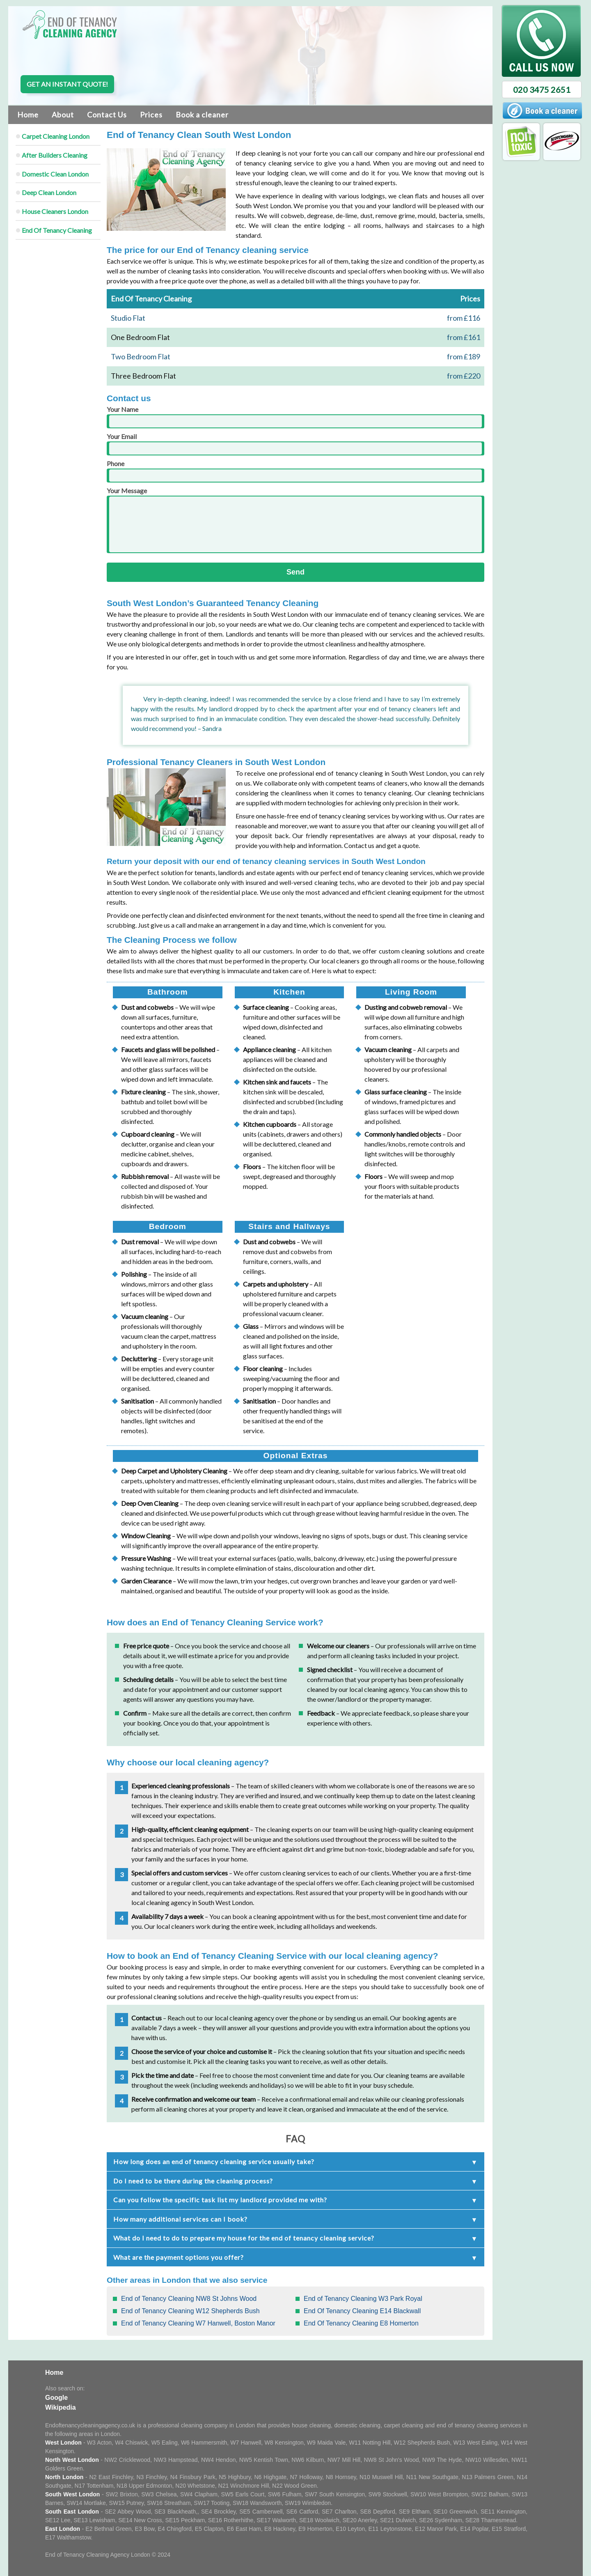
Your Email (295, 443)
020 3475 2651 (541, 89)
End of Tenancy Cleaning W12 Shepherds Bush (190, 2310)
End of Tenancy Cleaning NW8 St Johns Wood (189, 2298)
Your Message (295, 520)
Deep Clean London (49, 192)
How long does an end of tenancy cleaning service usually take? (213, 2161)
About (63, 114)
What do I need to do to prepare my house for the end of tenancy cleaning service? (243, 2238)
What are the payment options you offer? (178, 2257)
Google (56, 2397)
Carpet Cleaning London (55, 136)
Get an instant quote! (67, 84)
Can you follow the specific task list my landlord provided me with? (220, 2200)
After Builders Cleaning (54, 155)
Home (28, 114)
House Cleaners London (55, 211)
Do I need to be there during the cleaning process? (193, 2181)
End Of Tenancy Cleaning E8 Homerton (361, 2323)
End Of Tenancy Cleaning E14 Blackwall (362, 2310)
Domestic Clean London (55, 174)
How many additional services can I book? (180, 2219)
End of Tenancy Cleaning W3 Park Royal (363, 2298)
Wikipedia (60, 2407)
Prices (151, 114)
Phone (295, 471)
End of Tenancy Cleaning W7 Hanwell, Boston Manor (198, 2323)
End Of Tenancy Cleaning (57, 230)
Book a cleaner (202, 114)
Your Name (295, 416)
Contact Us (107, 114)
